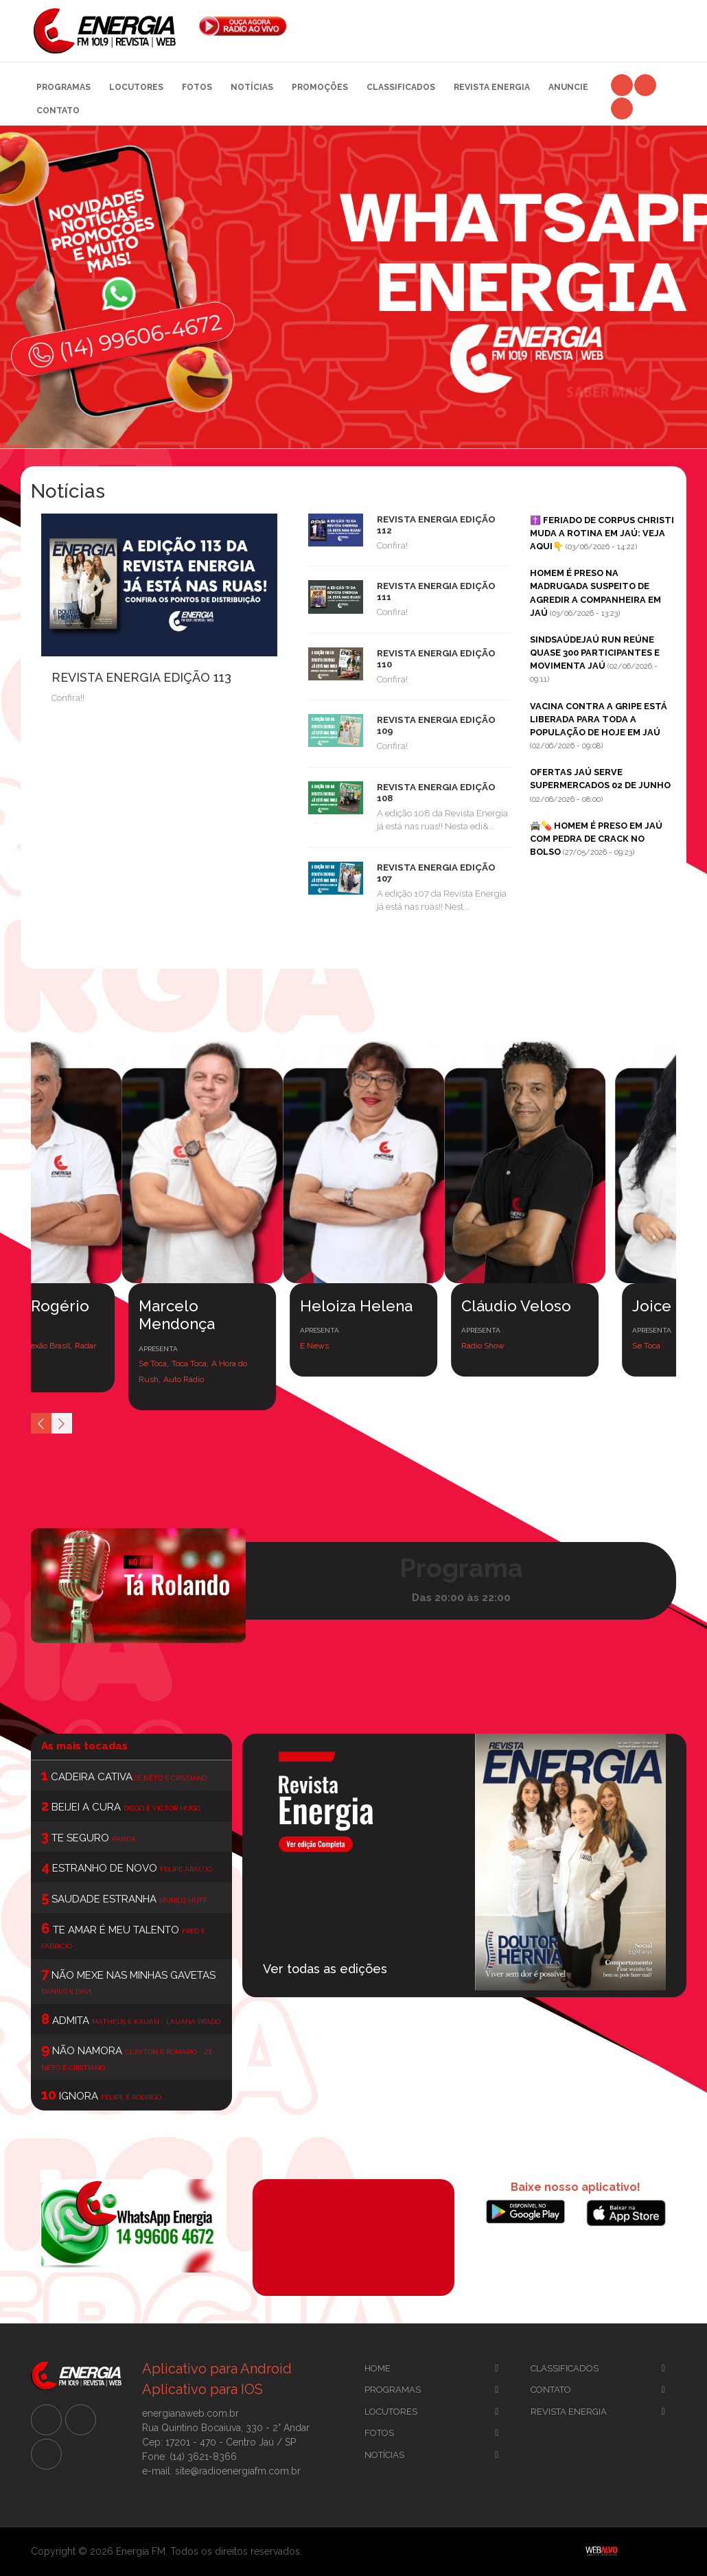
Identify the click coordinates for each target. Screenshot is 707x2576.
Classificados (401, 87)
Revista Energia (492, 87)
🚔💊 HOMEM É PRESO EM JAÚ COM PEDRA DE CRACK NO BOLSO (596, 838)
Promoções (320, 87)
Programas (63, 87)
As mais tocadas (84, 1746)
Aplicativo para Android (217, 2368)
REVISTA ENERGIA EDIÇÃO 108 (436, 792)
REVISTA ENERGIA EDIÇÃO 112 (436, 525)
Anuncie (568, 87)
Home (377, 2368)
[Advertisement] (492, 27)
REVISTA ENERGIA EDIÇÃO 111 (436, 591)
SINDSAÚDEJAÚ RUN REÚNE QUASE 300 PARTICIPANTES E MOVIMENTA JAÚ (595, 652)
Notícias (252, 87)
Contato (58, 110)
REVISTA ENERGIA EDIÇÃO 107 (436, 873)
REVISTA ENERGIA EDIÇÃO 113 (141, 677)
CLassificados (565, 2368)
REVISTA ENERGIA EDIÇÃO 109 (436, 725)
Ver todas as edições (325, 1969)
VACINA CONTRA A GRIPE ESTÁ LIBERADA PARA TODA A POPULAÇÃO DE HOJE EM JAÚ (598, 719)
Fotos (197, 87)
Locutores (136, 87)
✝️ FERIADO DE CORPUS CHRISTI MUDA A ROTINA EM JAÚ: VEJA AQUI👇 (602, 533)
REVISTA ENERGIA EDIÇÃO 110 (436, 658)
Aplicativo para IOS (202, 2389)
